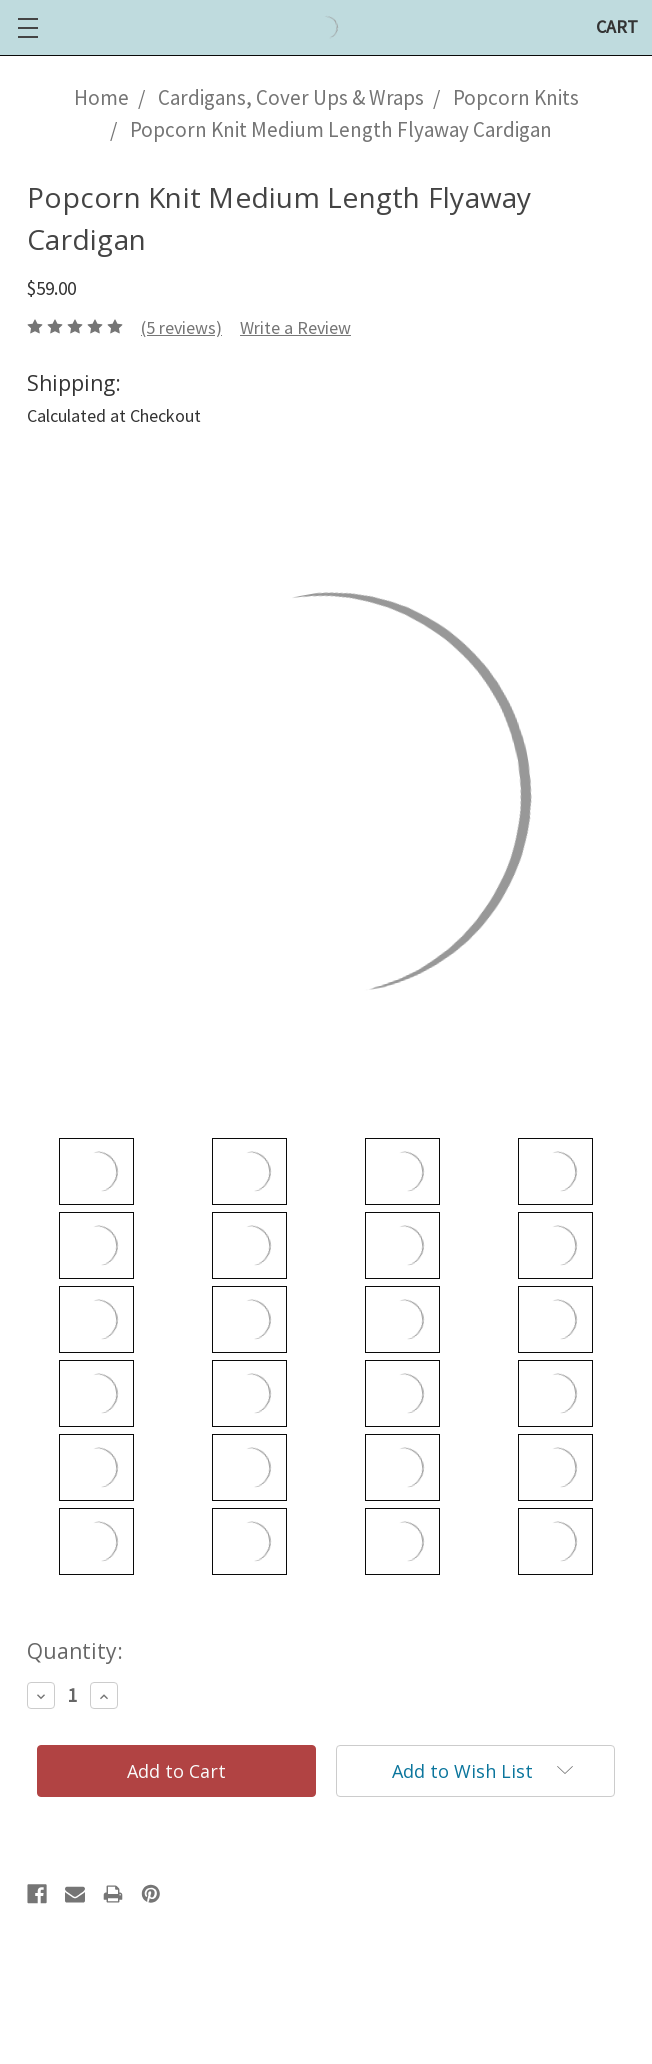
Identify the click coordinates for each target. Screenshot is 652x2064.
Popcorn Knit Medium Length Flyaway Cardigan (341, 129)
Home (101, 97)
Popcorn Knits (516, 97)
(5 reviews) (181, 327)
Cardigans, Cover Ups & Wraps (291, 97)
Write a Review (295, 327)
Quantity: (75, 1651)
